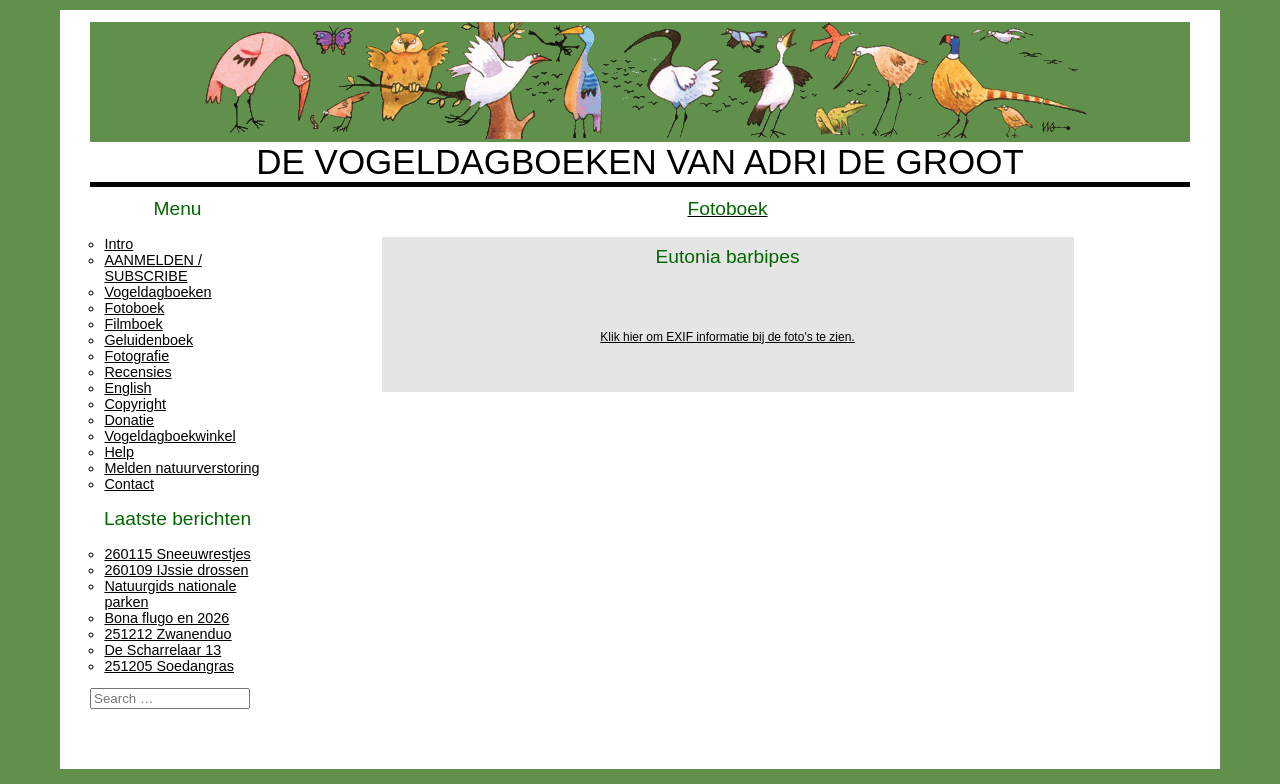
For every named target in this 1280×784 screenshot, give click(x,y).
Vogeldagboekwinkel (169, 436)
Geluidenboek (148, 340)
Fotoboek (134, 308)
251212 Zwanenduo (167, 634)
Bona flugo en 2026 (166, 618)
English (127, 388)
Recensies (137, 372)
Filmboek (133, 324)
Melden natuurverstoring (181, 468)
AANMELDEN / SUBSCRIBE (153, 268)
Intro (118, 244)
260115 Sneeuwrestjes (177, 554)
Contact (129, 484)
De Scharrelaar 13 (162, 650)
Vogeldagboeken (157, 292)
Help (119, 452)
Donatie (129, 420)
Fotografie (136, 356)
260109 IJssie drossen (176, 570)
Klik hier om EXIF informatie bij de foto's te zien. (727, 337)
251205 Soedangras (169, 666)
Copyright (135, 404)
